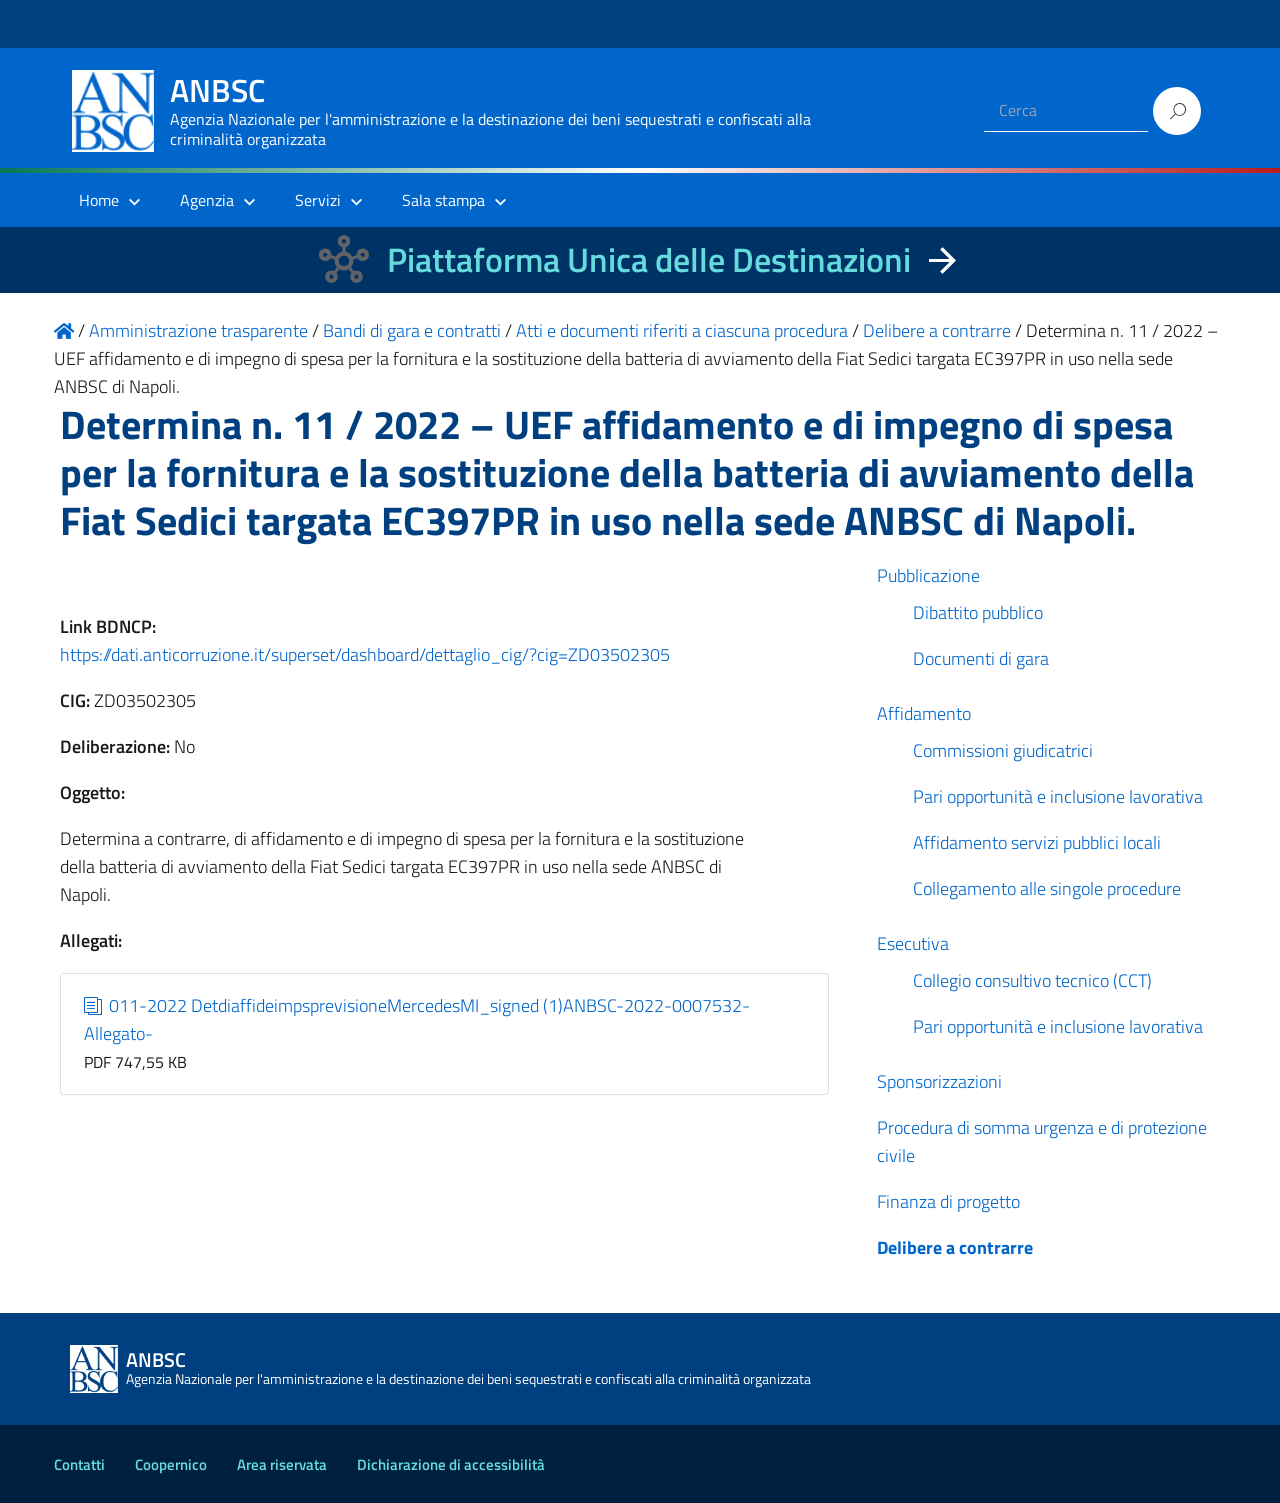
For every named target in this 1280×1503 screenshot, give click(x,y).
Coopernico (171, 1464)
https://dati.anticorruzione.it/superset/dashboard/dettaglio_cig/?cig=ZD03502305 (365, 654)
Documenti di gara (981, 658)
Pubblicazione (928, 575)
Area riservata (282, 1464)
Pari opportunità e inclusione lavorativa (1058, 796)
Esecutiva (913, 943)
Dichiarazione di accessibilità (451, 1464)
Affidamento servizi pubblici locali (1037, 842)
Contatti (79, 1464)
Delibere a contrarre (955, 1247)
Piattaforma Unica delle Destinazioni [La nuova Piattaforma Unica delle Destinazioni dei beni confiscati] (649, 259)
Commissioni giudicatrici (1003, 750)
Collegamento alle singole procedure (1047, 888)
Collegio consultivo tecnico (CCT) (1032, 980)
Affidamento (924, 713)
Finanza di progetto (948, 1201)
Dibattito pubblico (978, 612)
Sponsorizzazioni (939, 1081)
